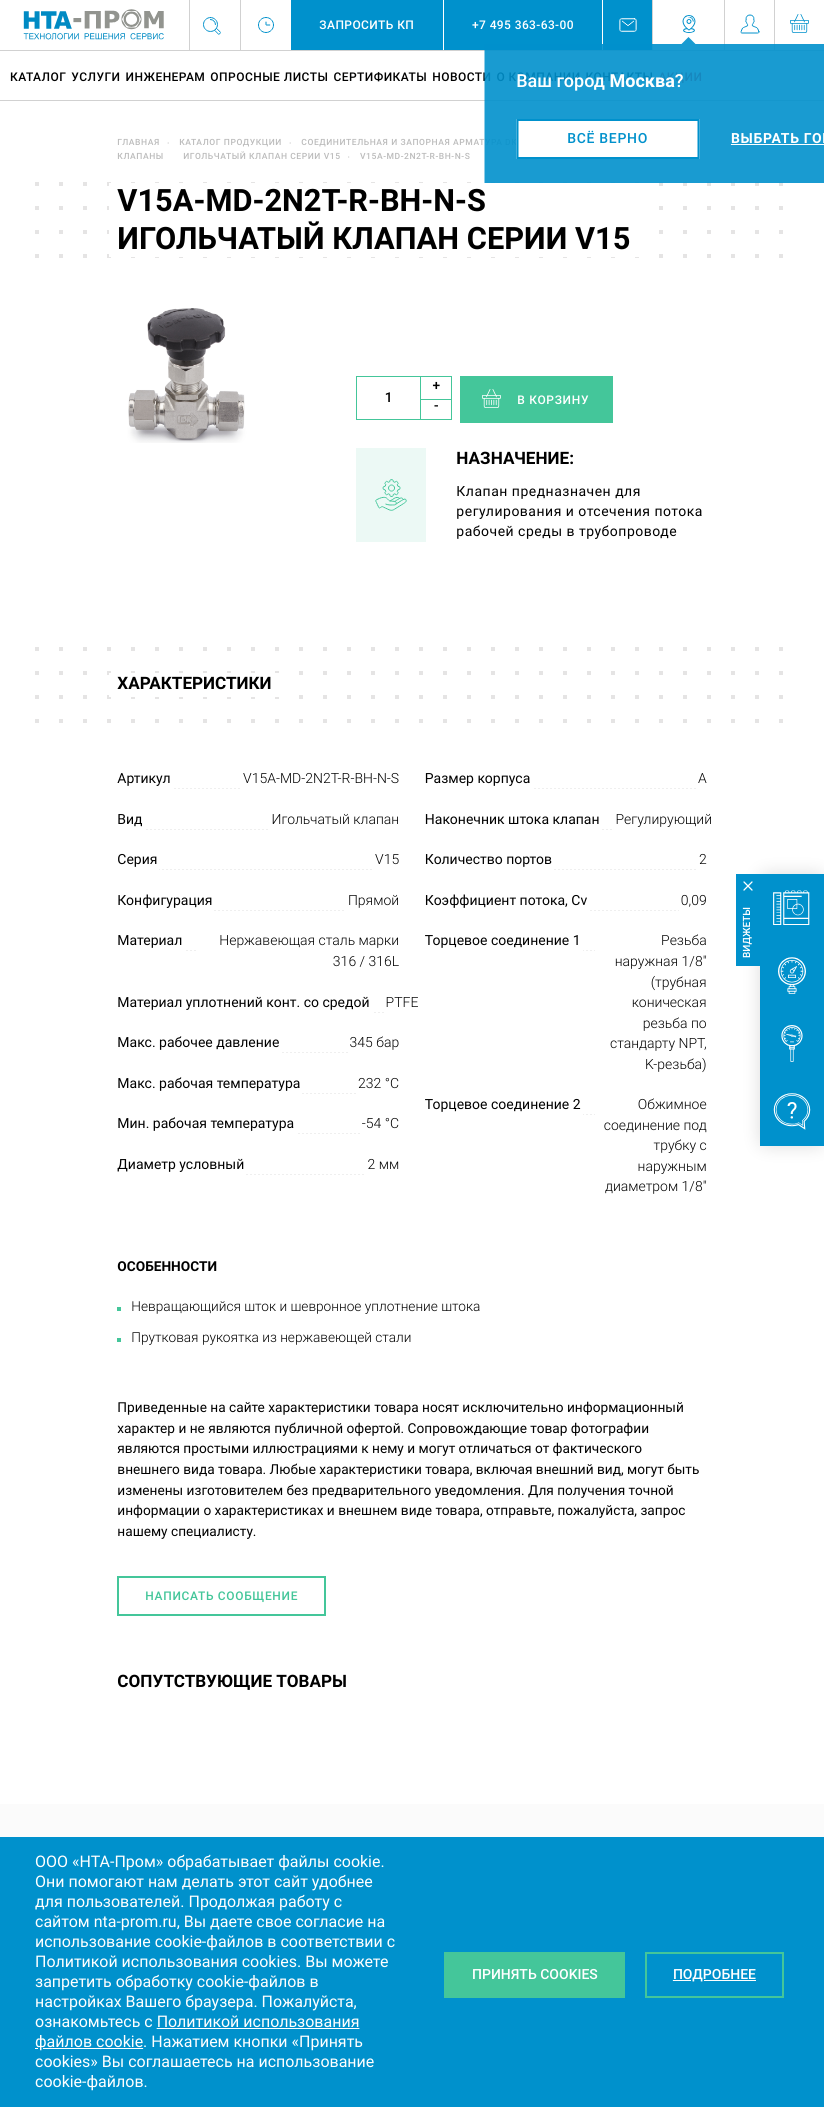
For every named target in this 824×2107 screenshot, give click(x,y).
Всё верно (607, 139)
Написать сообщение (221, 1596)
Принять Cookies (535, 1975)
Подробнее (714, 1975)
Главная (138, 143)
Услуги (95, 77)
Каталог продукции (230, 143)
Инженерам (165, 77)
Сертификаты (380, 77)
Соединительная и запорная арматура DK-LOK (419, 143)
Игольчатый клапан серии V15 (261, 157)
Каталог (38, 77)
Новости (461, 77)
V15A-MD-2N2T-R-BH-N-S (415, 157)
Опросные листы (269, 77)
